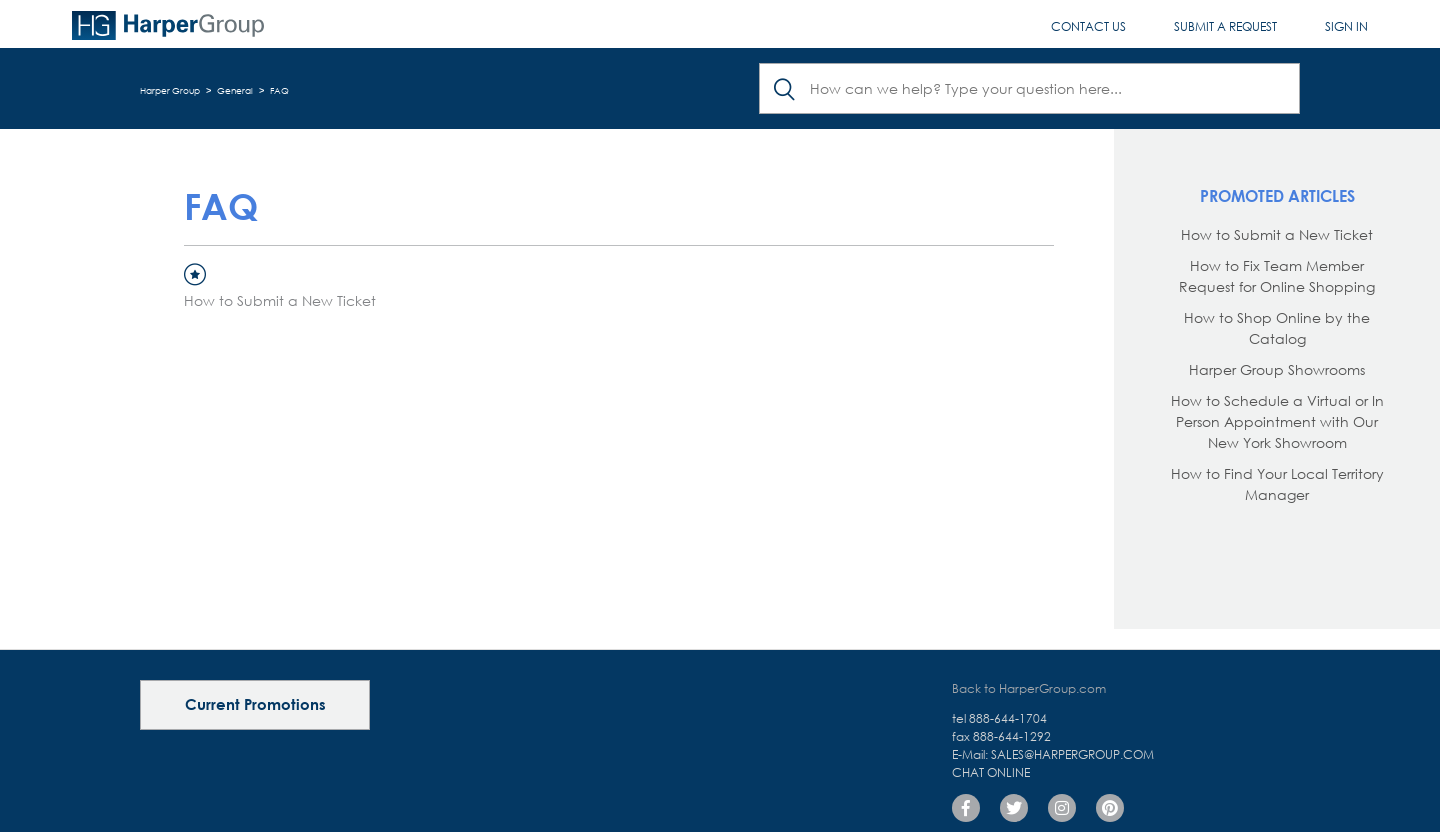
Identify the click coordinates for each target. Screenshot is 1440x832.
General (235, 90)
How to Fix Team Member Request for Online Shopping (1277, 276)
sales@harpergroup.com (1072, 754)
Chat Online (991, 772)
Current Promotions (255, 704)
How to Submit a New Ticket (280, 300)
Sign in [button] (1346, 26)
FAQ (279, 90)
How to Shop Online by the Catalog (1277, 328)
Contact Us (1088, 26)
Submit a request (1225, 26)
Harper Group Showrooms (1277, 369)
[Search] (1029, 88)
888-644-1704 (1008, 718)
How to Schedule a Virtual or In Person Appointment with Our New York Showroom (1277, 421)
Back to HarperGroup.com (1029, 688)
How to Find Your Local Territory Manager (1277, 484)
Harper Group (170, 90)
